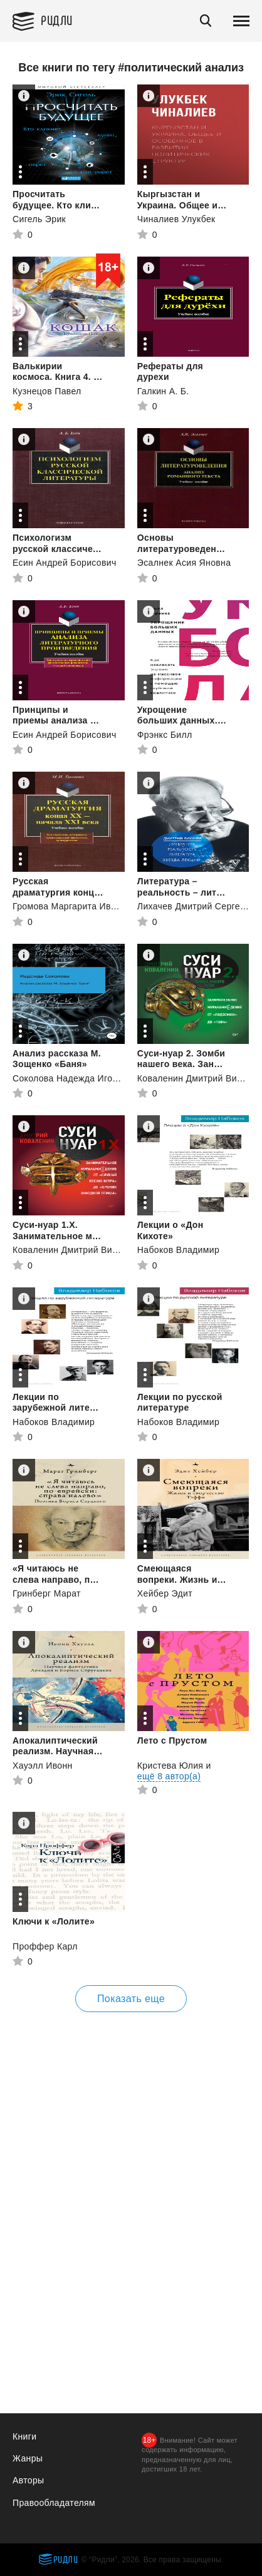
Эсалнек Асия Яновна (184, 563)
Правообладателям (54, 2503)
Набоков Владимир (178, 1250)
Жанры (28, 2458)
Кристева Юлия (170, 1766)
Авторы (28, 2480)
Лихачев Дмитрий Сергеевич (198, 906)
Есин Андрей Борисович (65, 563)
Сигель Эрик (39, 219)
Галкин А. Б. (163, 391)
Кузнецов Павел (47, 391)
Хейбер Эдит (164, 1593)
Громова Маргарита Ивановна (77, 906)
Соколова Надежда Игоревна (75, 1078)
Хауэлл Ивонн (43, 1766)
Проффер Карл (45, 1946)
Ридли (57, 20)
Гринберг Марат (47, 1593)
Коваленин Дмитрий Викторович (81, 1250)
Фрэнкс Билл (164, 735)
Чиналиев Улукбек (176, 219)
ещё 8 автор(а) (169, 1776)
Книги (24, 2436)
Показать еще (131, 1998)
